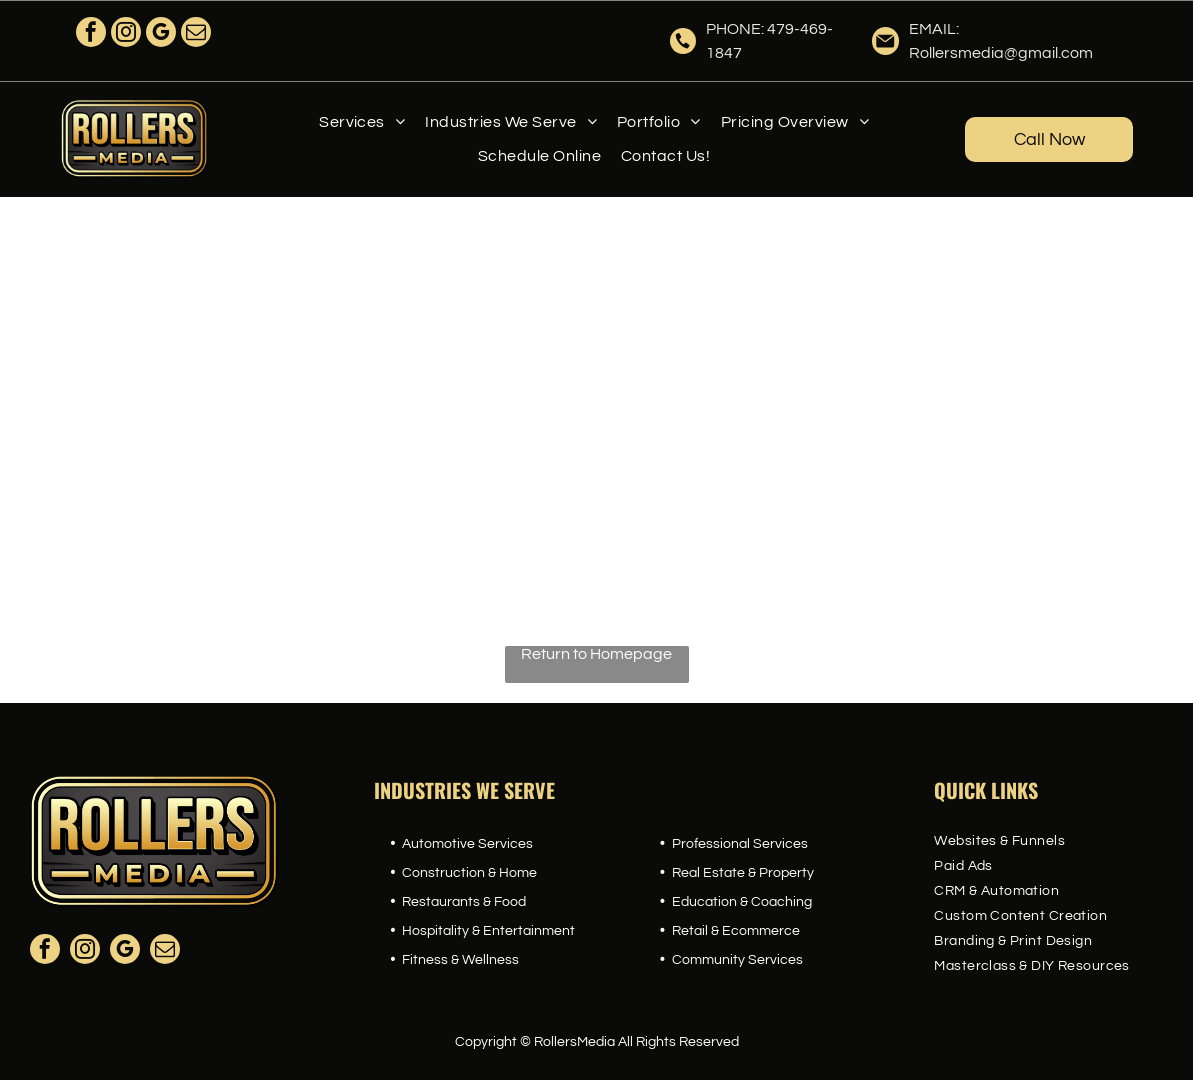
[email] (196, 34)
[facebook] (91, 34)
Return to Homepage (596, 654)
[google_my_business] (161, 34)
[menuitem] (362, 122)
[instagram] (126, 34)
